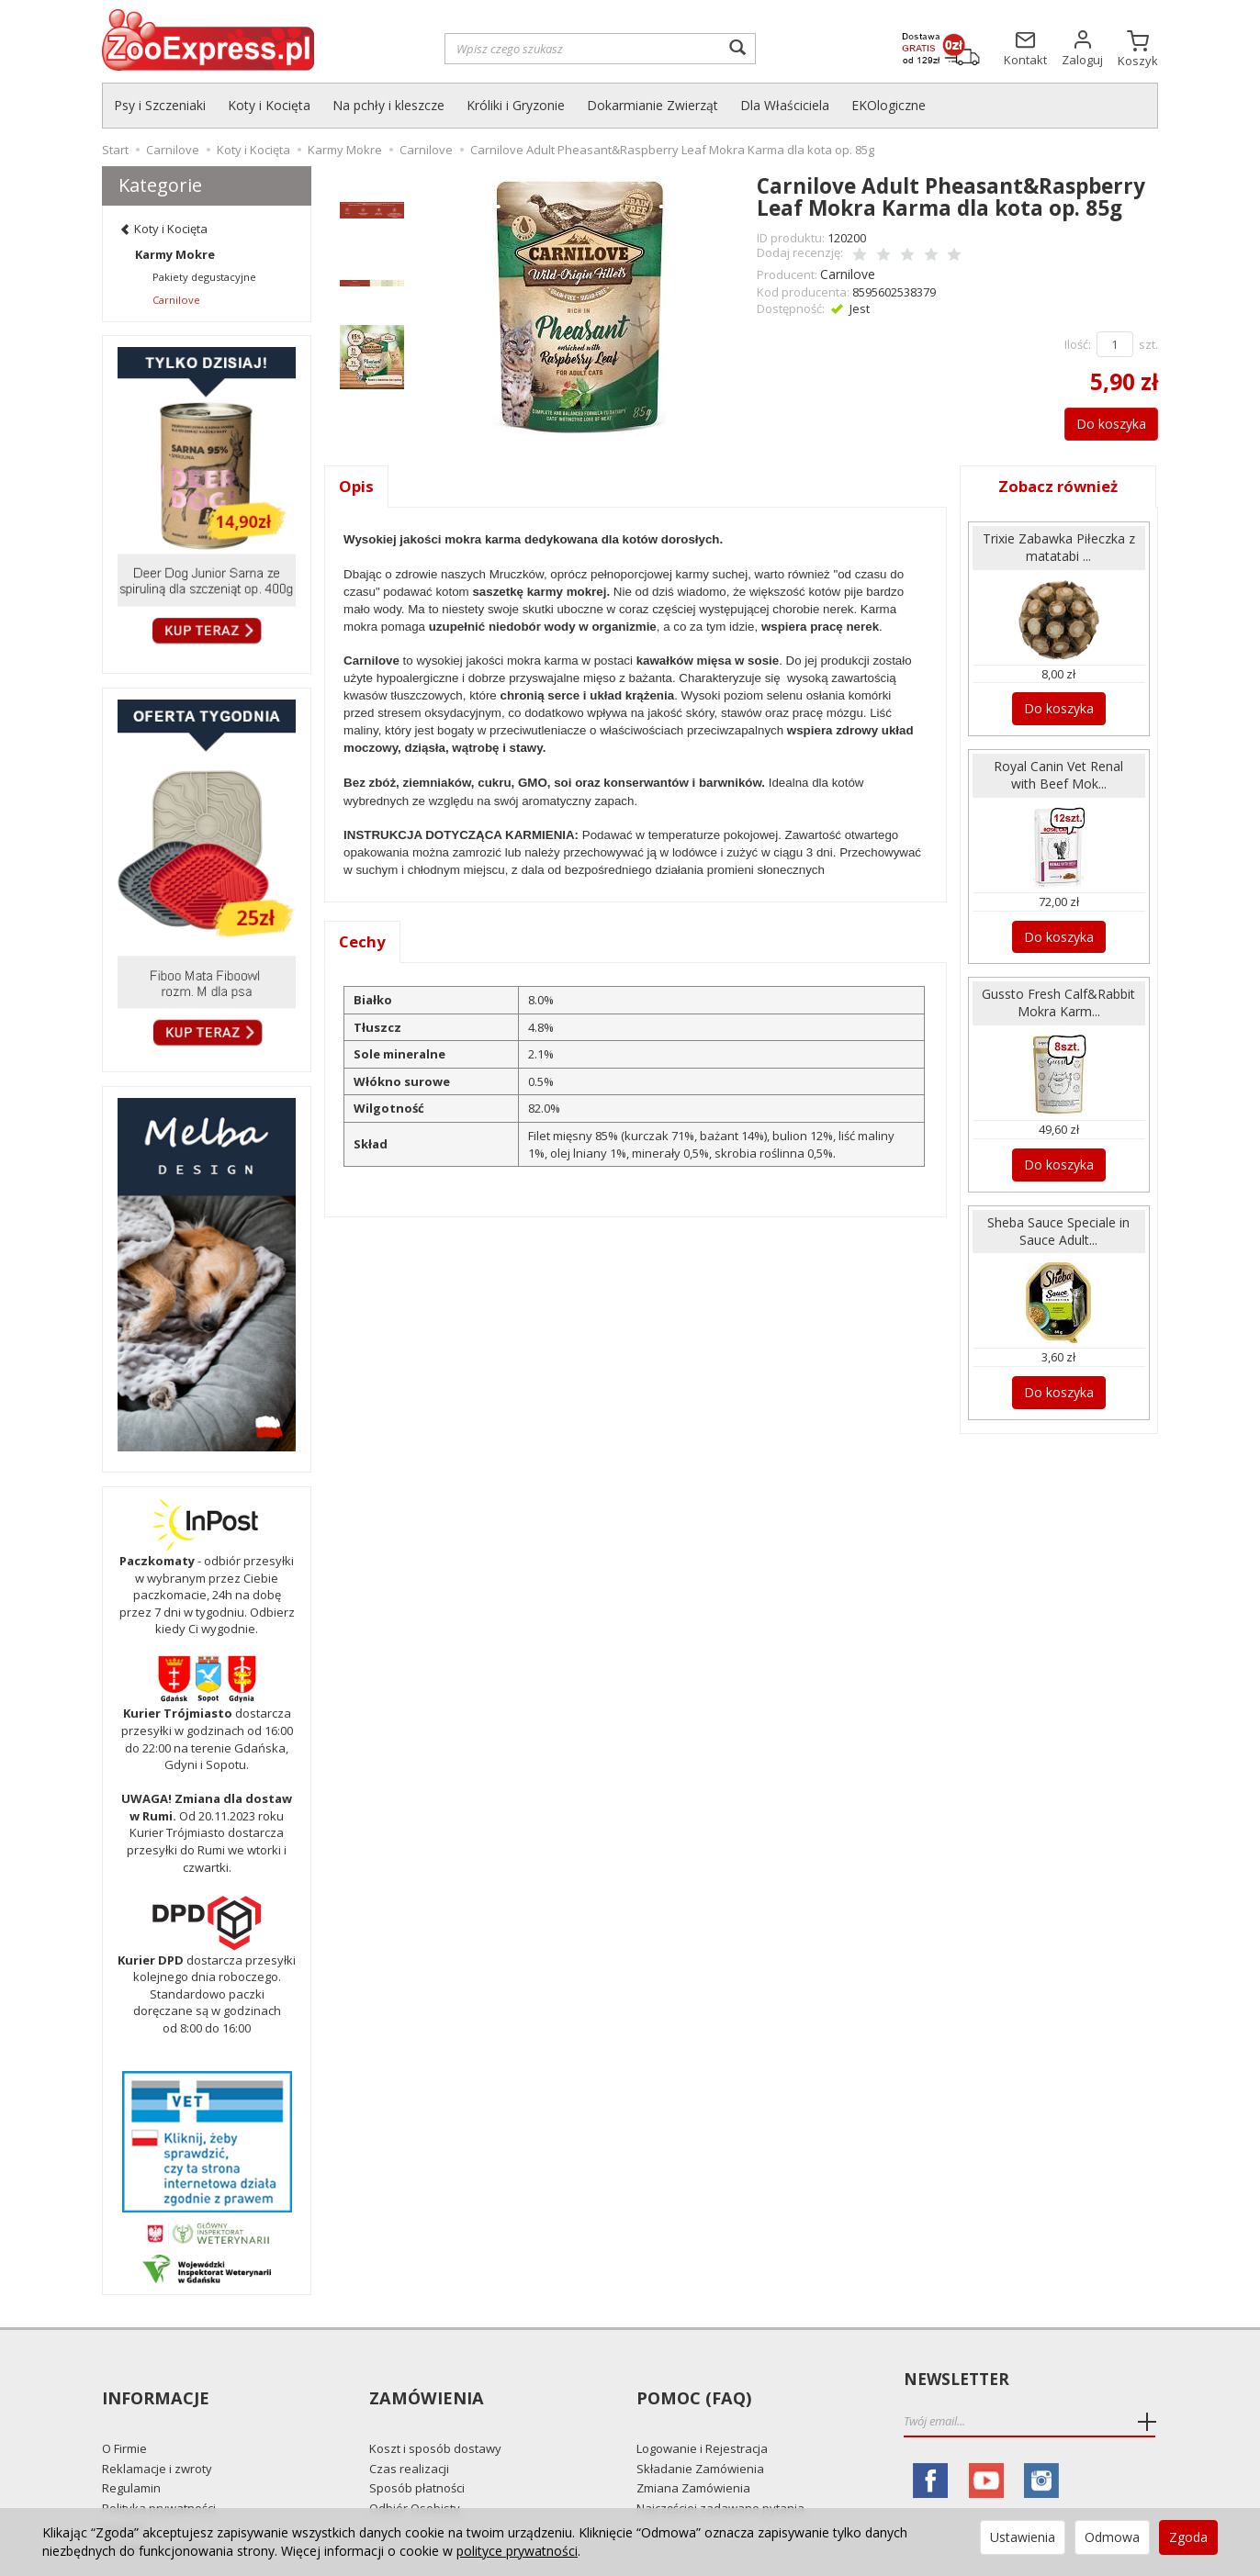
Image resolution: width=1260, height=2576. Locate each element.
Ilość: (1077, 341)
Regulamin (131, 2455)
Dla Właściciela (784, 105)
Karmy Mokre (175, 254)
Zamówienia (423, 2380)
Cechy (363, 941)
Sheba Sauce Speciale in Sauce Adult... (1058, 1230)
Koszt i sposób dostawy (435, 2415)
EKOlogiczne (888, 105)
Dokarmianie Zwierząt (652, 105)
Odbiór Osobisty (414, 2475)
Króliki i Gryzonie (516, 105)
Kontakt (123, 2495)
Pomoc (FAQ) (691, 2380)
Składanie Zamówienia (700, 2435)
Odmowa (1112, 2537)
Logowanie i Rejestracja (702, 2415)
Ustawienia (1022, 2537)
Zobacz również (1059, 484)
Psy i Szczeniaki (160, 105)
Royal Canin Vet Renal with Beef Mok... (1059, 767)
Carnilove (846, 271)
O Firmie (124, 2415)
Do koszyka (1101, 420)
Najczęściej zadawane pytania (720, 2475)
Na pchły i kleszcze (388, 105)
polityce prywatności (517, 2550)
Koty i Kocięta (269, 105)
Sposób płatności (417, 2455)
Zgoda (1188, 2537)
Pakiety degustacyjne (204, 277)
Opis (357, 484)
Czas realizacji (409, 2435)
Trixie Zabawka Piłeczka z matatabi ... (1059, 544)
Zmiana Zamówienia (693, 2455)
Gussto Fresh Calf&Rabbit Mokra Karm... (1058, 999)
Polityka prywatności (159, 2475)
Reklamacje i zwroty (157, 2435)
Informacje (154, 2380)
